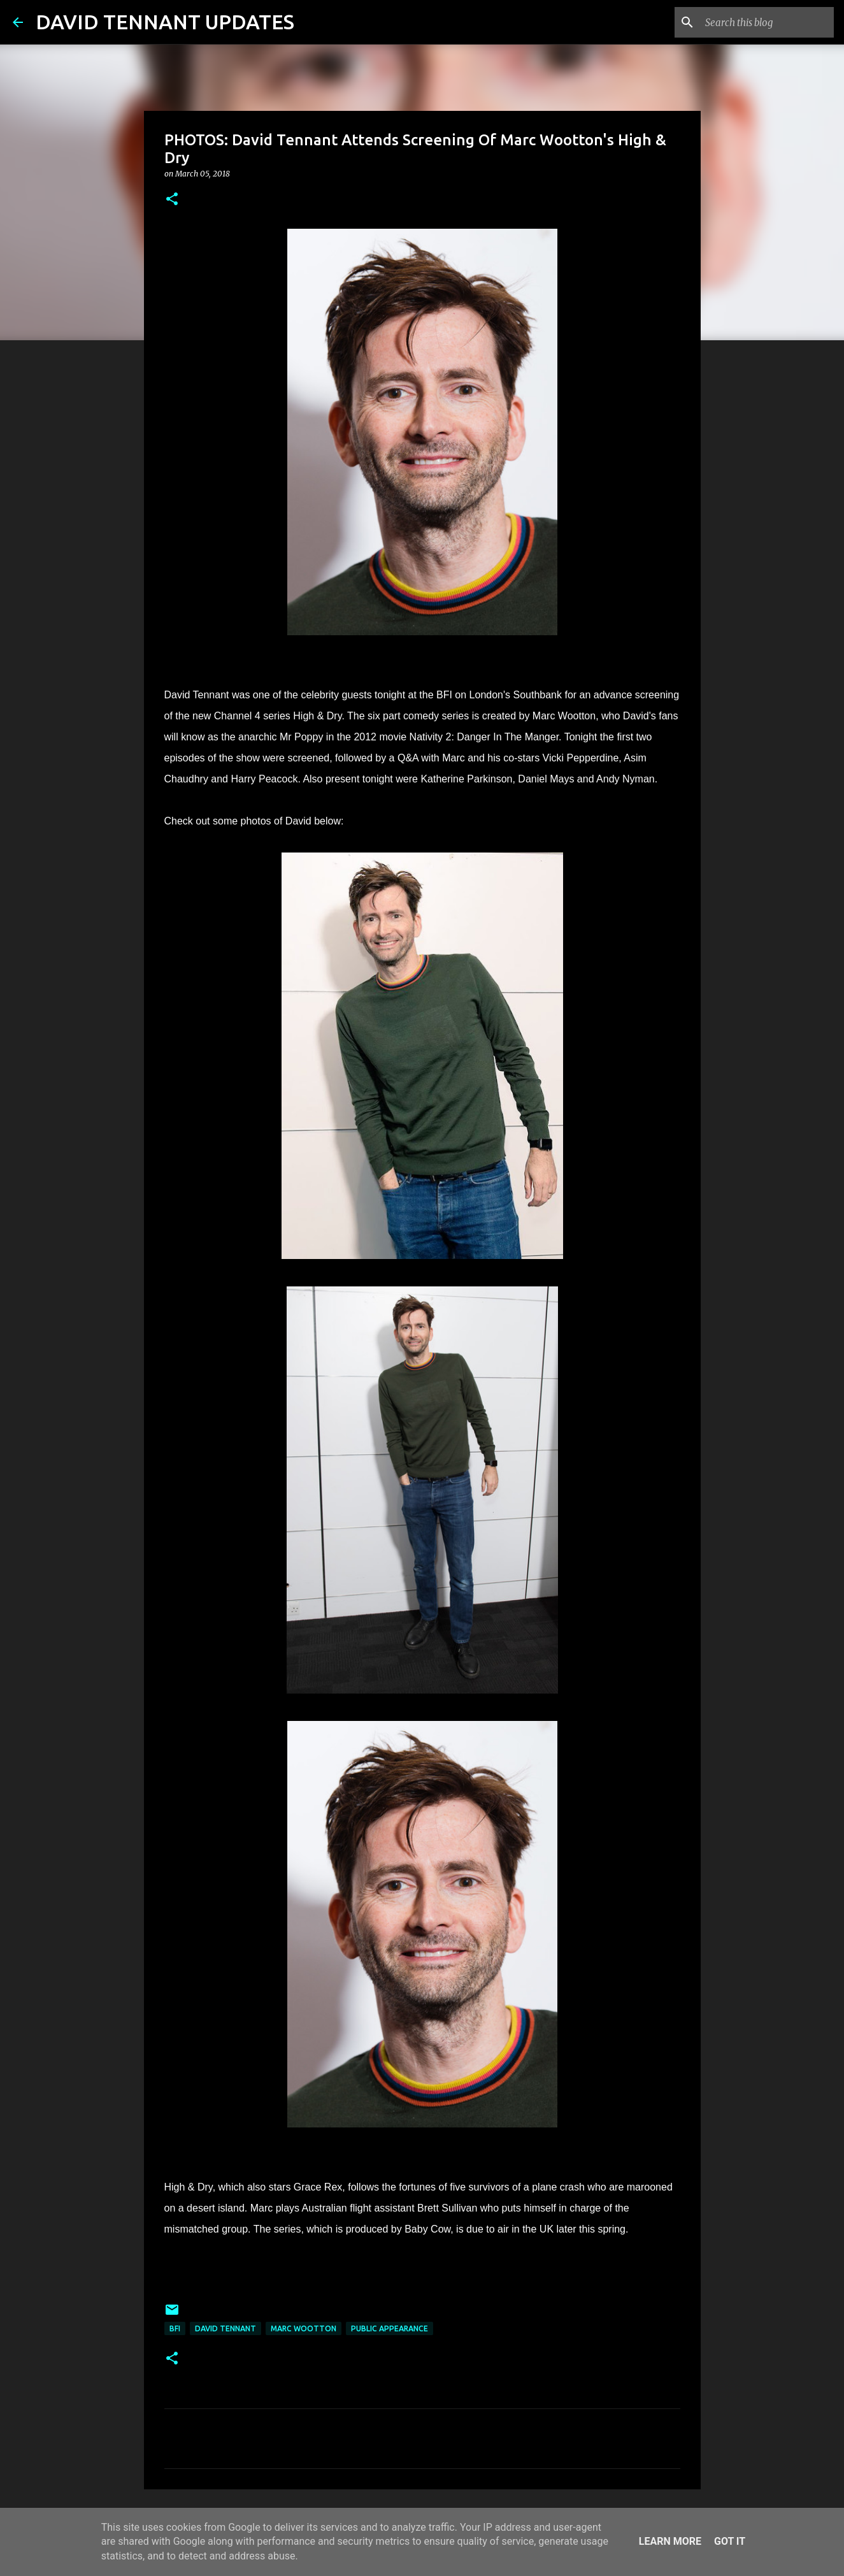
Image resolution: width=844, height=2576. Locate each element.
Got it (729, 2541)
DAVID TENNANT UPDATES (165, 21)
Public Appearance (389, 2328)
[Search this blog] (767, 22)
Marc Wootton (303, 2328)
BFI (174, 2328)
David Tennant (225, 2328)
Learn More (670, 2541)
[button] (172, 199)
